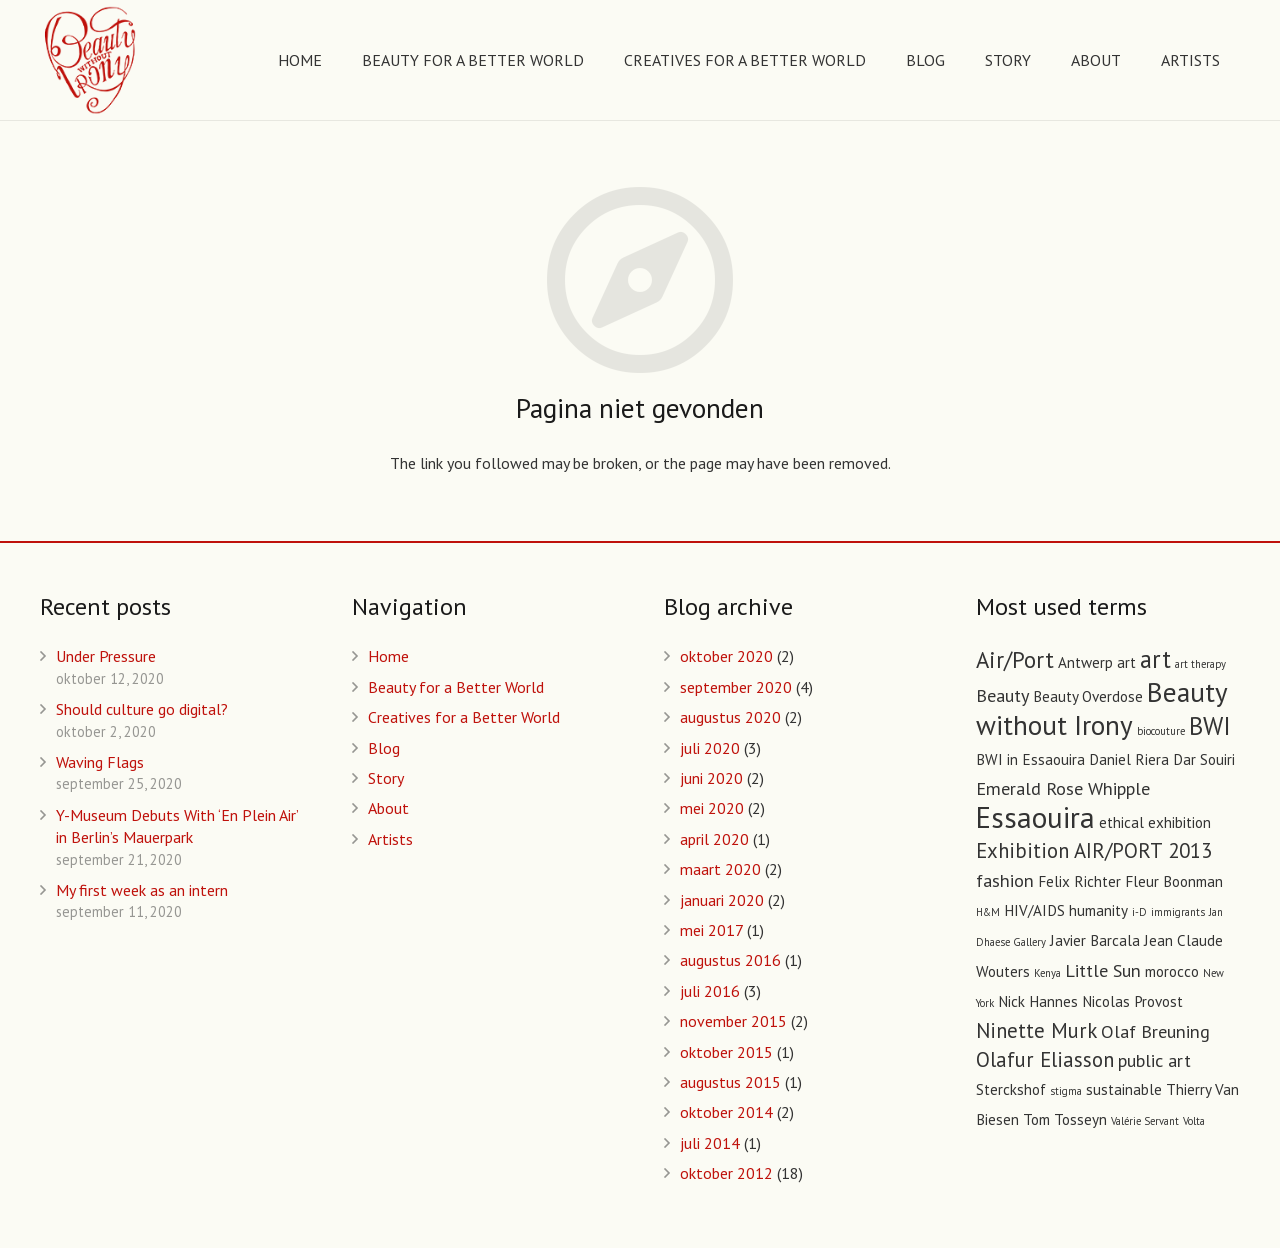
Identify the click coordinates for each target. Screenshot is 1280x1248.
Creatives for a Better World (464, 717)
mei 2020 (712, 808)
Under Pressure (106, 656)
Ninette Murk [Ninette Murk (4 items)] (1036, 1030)
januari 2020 (722, 900)
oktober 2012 (726, 1173)
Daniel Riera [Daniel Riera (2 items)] (1129, 759)
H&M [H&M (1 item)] (988, 912)
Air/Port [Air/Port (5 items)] (1015, 659)
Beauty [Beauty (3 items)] (1002, 695)
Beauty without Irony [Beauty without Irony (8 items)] (1101, 708)
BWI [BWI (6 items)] (1210, 726)
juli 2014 (710, 1143)
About (388, 808)
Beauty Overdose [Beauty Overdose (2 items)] (1088, 696)
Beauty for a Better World (456, 687)
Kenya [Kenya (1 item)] (1047, 973)
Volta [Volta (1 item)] (1194, 1121)
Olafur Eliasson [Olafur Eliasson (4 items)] (1045, 1059)
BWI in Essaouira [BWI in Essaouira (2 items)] (1030, 759)
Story (386, 778)
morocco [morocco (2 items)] (1172, 971)
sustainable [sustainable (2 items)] (1124, 1089)
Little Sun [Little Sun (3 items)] (1103, 970)
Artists (390, 839)
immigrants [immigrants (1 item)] (1178, 912)
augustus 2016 (730, 960)
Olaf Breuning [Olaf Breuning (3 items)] (1155, 1031)
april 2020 (714, 839)
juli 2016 (710, 991)
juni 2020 (711, 778)
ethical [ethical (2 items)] (1121, 822)
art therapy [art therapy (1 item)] (1200, 664)
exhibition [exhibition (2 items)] (1179, 822)
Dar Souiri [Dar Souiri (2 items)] (1204, 759)
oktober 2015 (726, 1052)
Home (388, 656)
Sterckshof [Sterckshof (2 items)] (1011, 1089)
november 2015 (733, 1021)
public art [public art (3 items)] (1154, 1060)
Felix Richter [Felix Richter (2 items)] (1079, 881)
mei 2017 (711, 930)
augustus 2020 (730, 717)
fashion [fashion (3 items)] (1005, 880)
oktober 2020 (726, 656)
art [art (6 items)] (1155, 659)
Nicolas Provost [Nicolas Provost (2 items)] (1132, 1001)
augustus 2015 (730, 1082)
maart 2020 (720, 869)
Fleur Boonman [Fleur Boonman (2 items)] (1174, 881)
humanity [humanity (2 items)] (1098, 910)
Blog (384, 748)
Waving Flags (100, 762)
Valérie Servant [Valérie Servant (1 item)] (1145, 1121)
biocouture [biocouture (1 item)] (1161, 731)
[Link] (91, 60)
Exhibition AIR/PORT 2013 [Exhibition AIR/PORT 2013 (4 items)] (1094, 850)
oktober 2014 (726, 1112)
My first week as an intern (142, 890)
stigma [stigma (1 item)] (1066, 1091)
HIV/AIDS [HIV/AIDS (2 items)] (1034, 910)
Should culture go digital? (142, 709)
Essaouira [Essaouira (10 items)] (1035, 817)
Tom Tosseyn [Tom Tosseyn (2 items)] (1065, 1119)
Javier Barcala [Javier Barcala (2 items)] (1095, 940)
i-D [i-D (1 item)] (1139, 912)
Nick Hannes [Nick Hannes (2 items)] (1038, 1001)
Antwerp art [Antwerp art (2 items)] (1097, 662)
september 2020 (736, 687)
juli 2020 (710, 748)
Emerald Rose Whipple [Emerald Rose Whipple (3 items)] (1063, 788)
